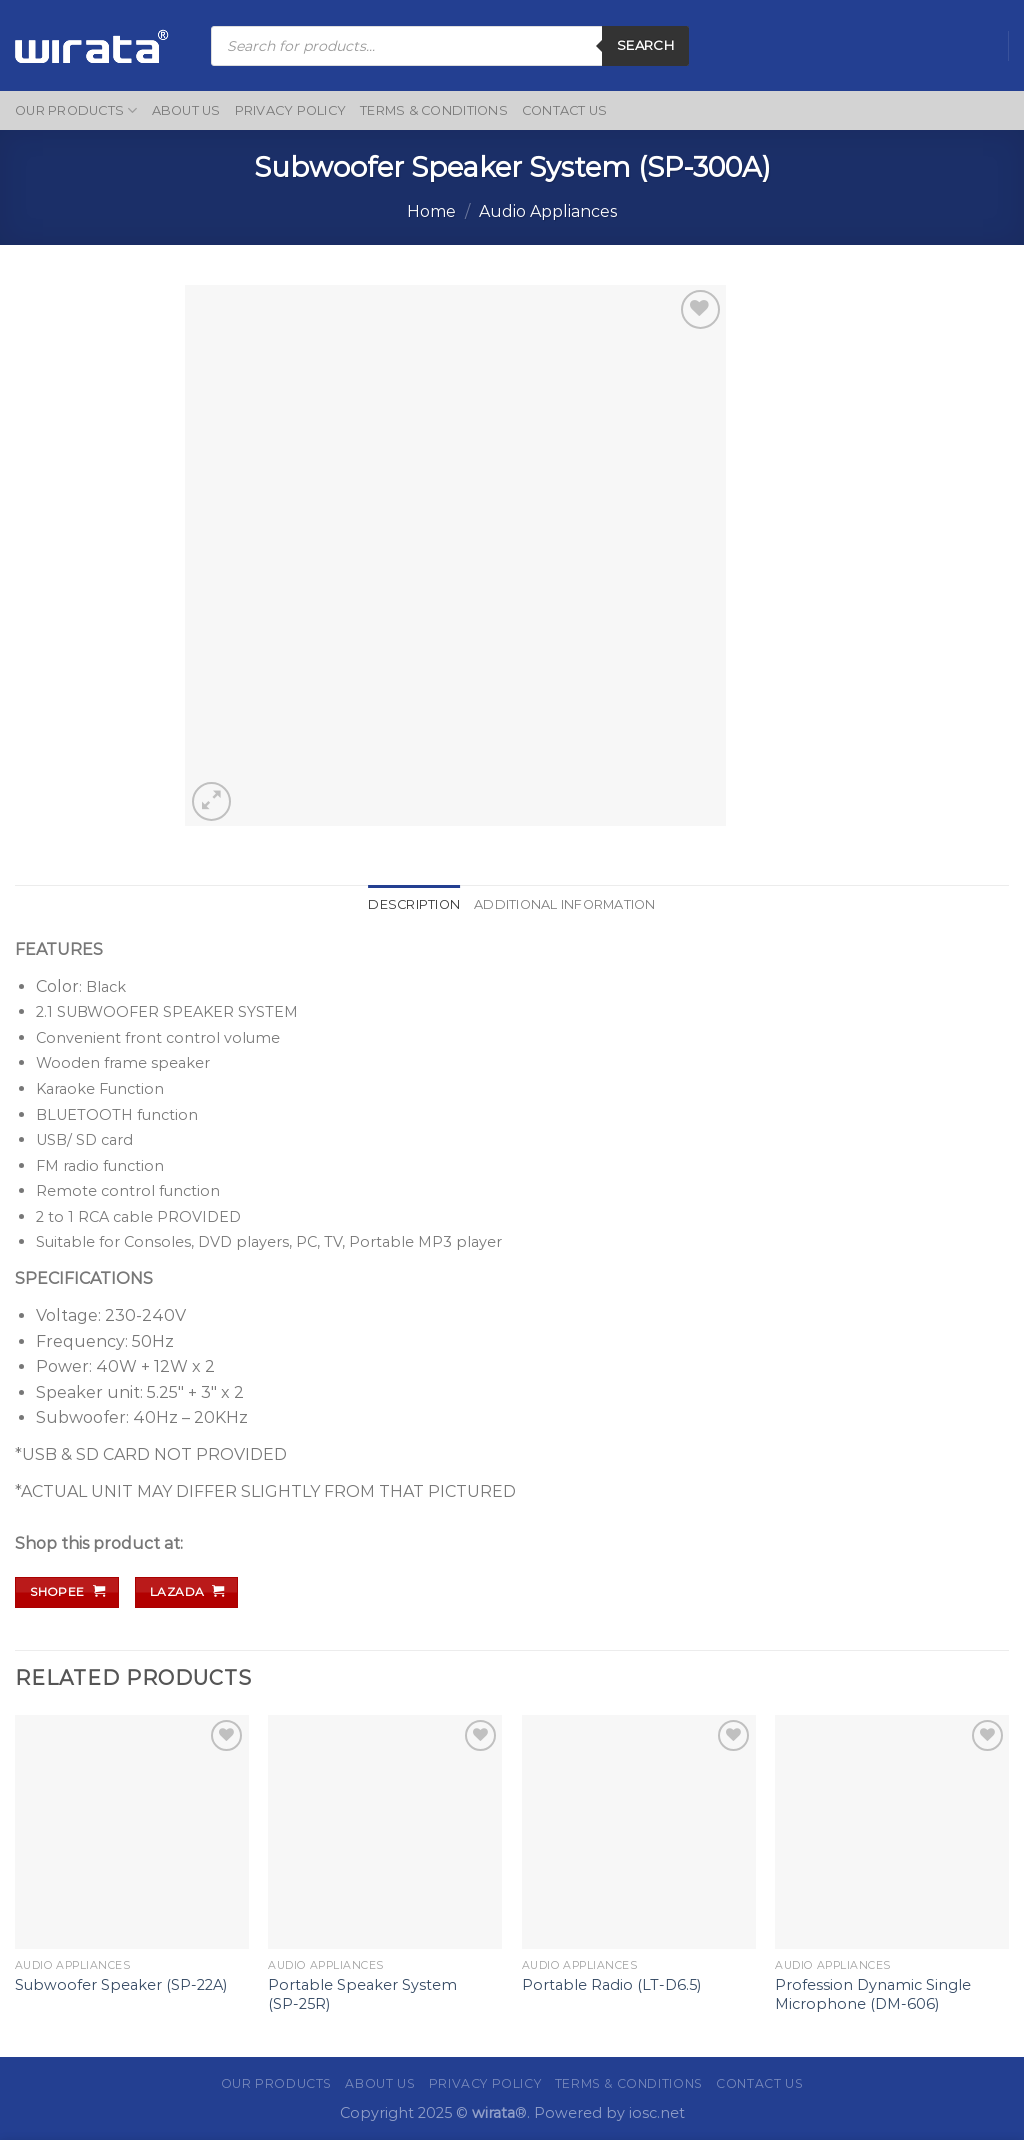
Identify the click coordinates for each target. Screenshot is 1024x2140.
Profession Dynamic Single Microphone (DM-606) (873, 1994)
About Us (186, 110)
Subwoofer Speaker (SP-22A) (121, 1985)
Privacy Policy (291, 110)
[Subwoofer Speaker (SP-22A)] (132, 1832)
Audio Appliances (548, 211)
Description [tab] (414, 904)
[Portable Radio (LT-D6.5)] (639, 1832)
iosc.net (657, 2113)
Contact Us (565, 110)
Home (431, 211)
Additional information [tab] (565, 904)
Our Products (76, 110)
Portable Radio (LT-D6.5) (611, 1985)
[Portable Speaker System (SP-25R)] (385, 1832)
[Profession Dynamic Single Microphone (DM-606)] (892, 1832)
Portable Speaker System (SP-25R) (362, 1994)
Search (645, 45)
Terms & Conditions (434, 110)
